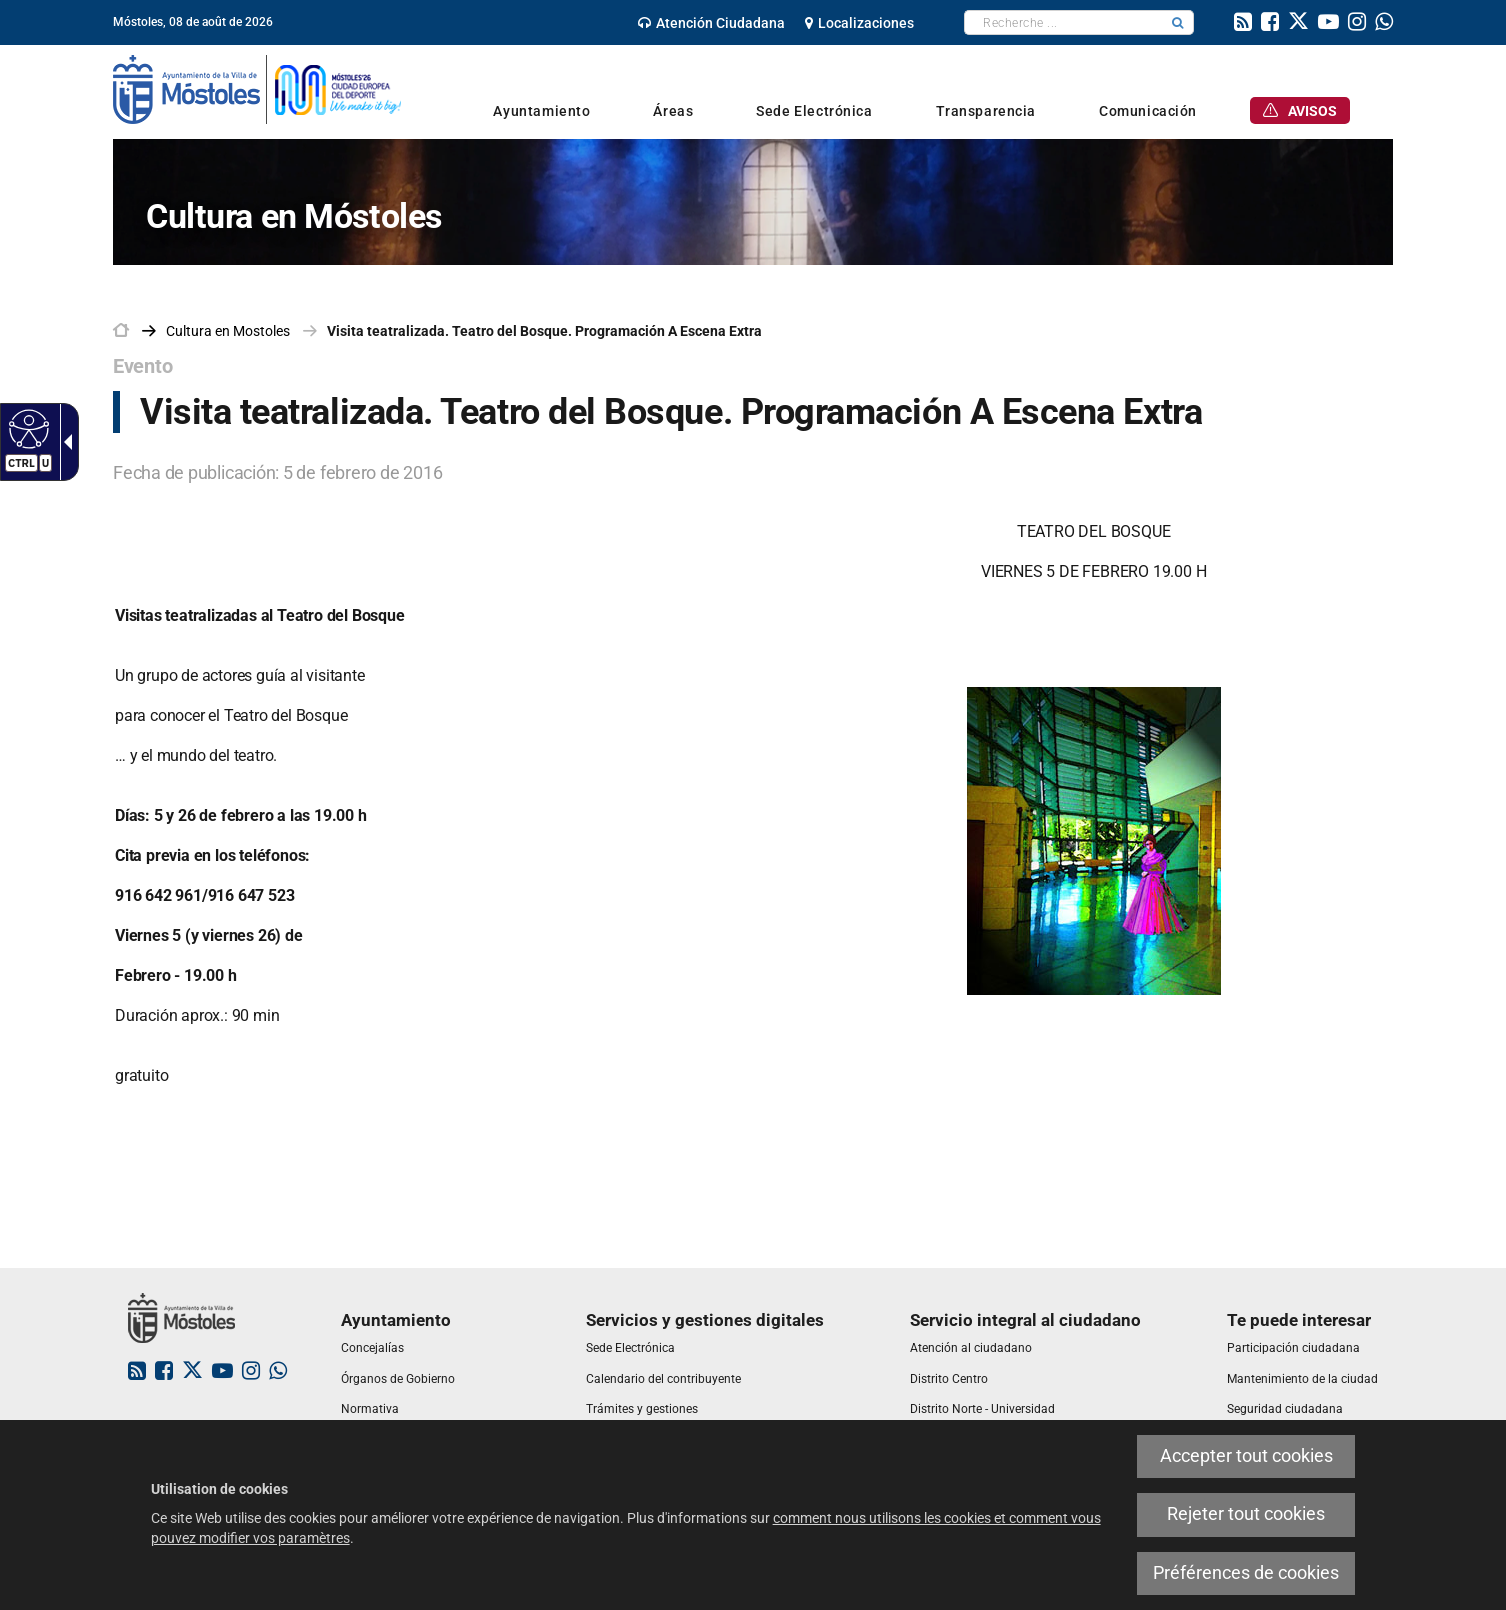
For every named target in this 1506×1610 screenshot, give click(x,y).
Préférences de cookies (1246, 1573)
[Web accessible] (26, 428)
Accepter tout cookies (1246, 1456)
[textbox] (1063, 22)
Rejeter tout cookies (1246, 1514)
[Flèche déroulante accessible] (64, 442)
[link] (711, 23)
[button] (1178, 22)
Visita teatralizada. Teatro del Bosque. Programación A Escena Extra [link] (544, 331)
